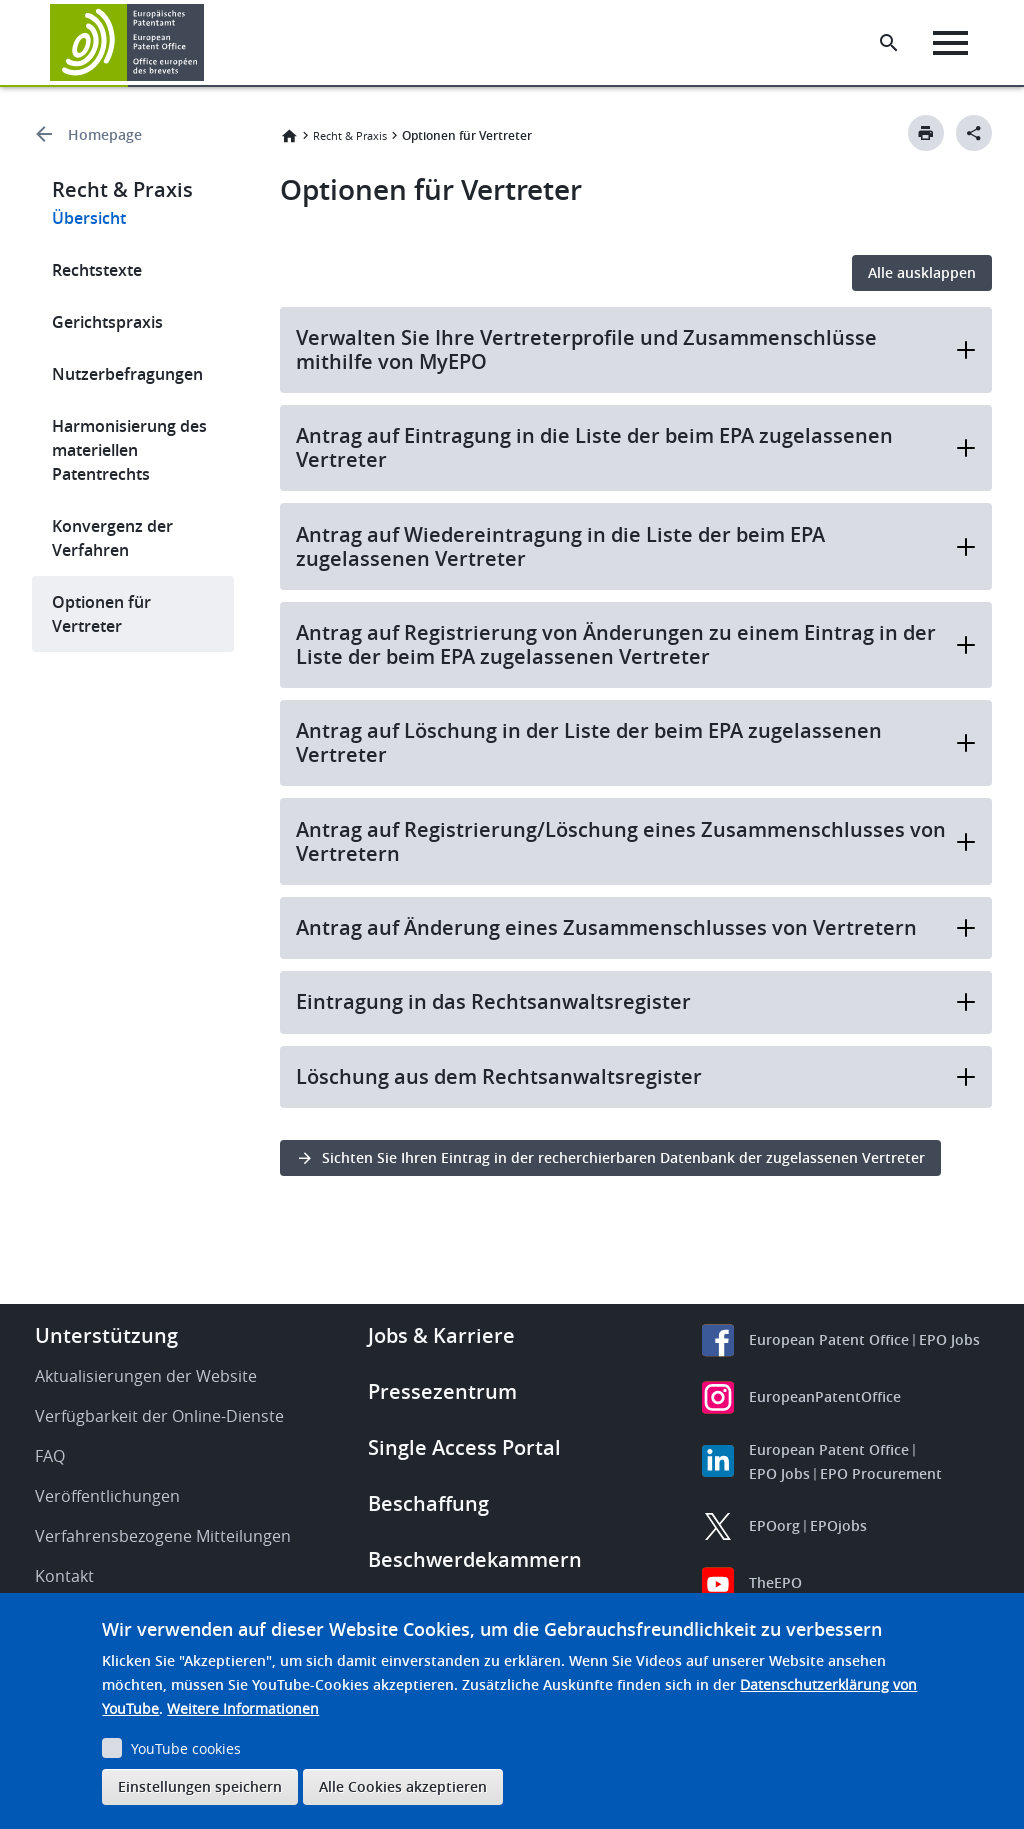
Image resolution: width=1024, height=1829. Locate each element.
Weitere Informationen (243, 1708)
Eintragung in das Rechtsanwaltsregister (636, 1001)
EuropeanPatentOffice (825, 1396)
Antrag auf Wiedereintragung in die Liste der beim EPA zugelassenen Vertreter (636, 546)
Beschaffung (428, 1503)
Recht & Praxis (350, 135)
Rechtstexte (97, 270)
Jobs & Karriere (441, 1335)
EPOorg (774, 1525)
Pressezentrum (442, 1391)
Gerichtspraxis (107, 322)
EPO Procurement (881, 1473)
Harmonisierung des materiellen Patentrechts (129, 450)
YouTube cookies (186, 1748)
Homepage (105, 134)
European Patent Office (829, 1339)
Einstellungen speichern (200, 1786)
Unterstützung (106, 1335)
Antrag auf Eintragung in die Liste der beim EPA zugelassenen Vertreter (636, 447)
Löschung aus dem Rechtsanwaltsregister (636, 1076)
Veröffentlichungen (107, 1496)
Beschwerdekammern (475, 1559)
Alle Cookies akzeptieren (403, 1786)
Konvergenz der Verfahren (112, 538)
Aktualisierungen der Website (146, 1376)
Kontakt (64, 1576)
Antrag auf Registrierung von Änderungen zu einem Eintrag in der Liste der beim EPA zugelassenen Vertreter (636, 644)
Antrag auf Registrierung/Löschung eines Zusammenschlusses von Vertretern (636, 841)
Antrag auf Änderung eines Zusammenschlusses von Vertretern (636, 927)
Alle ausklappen (922, 272)
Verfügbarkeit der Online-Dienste (159, 1416)
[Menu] (950, 43)
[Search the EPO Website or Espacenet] (889, 43)
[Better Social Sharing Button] (974, 133)
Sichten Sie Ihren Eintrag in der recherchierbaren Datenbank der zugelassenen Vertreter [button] (623, 1157)
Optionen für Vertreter (101, 614)
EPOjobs (838, 1525)
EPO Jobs (949, 1339)
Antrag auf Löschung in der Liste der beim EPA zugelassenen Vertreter (636, 742)
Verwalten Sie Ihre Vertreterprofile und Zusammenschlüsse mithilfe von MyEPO (636, 349)
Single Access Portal (464, 1447)
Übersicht (89, 218)
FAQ (50, 1456)
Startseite (289, 136)
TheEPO (775, 1582)
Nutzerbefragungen (127, 374)
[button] (207, 43)
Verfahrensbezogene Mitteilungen (163, 1536)
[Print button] (926, 133)
